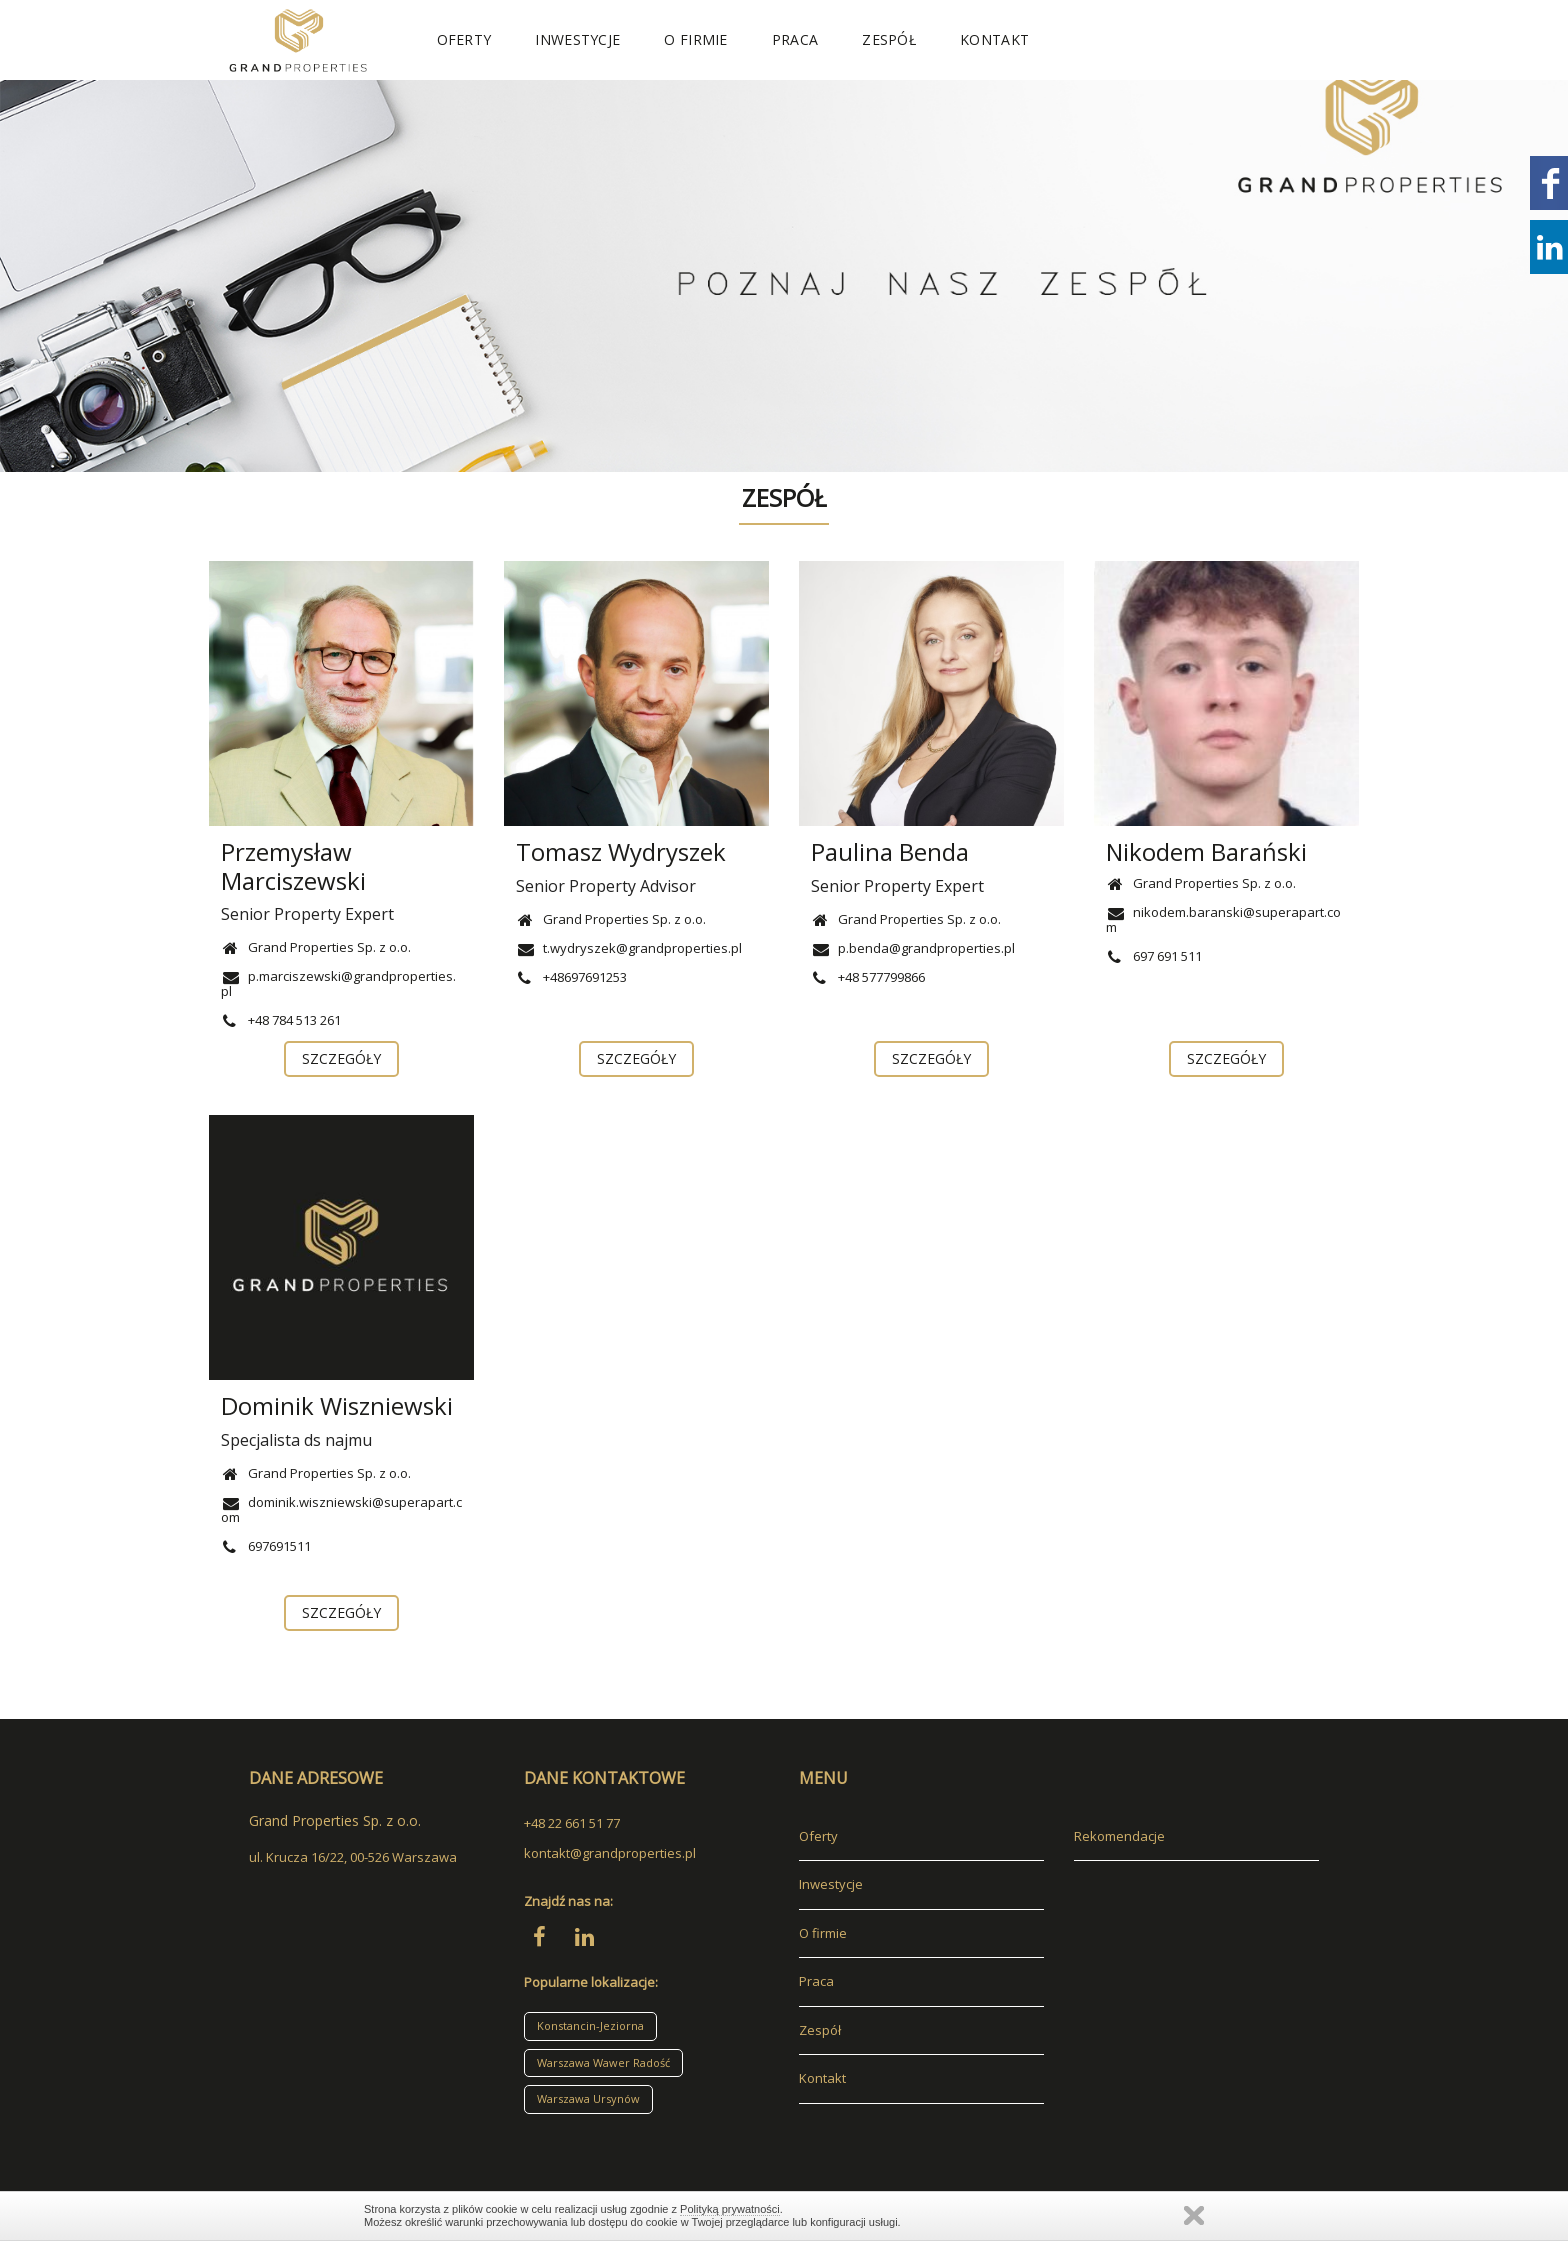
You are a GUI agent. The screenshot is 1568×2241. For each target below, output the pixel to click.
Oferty (464, 39)
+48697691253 (571, 977)
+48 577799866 (868, 977)
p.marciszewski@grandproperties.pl (338, 983)
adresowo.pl (287, 2131)
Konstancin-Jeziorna (590, 2025)
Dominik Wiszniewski (337, 1405)
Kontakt (994, 39)
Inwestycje (577, 39)
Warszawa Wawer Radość (603, 2062)
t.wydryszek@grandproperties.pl (629, 948)
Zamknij (1194, 2215)
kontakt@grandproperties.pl (610, 1853)
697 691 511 (1154, 956)
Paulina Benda (890, 851)
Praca (795, 39)
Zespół (889, 39)
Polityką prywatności (730, 2209)
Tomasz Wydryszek (621, 851)
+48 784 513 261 (281, 1020)
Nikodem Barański (1206, 851)
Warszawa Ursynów (588, 2098)
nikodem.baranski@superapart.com (1223, 919)
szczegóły (342, 1058)
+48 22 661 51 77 (572, 1823)
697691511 (266, 1546)
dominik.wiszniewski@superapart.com (341, 1509)
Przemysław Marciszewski (293, 866)
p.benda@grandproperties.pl (913, 948)
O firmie (695, 39)
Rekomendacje (1119, 1836)
